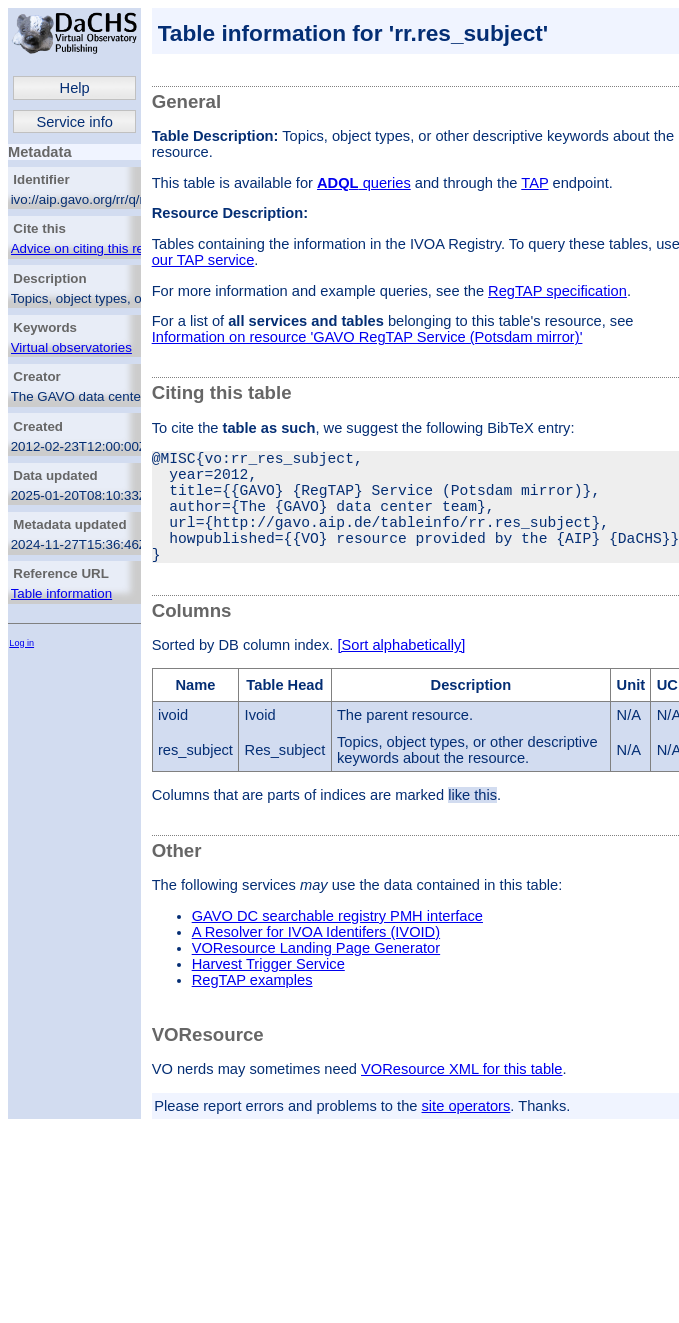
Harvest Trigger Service (268, 992)
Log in (21, 643)
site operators (466, 1134)
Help (75, 88)
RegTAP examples (252, 1008)
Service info (74, 122)
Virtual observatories (71, 347)
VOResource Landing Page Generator (316, 976)
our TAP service (203, 260)
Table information (62, 593)
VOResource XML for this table (461, 1097)
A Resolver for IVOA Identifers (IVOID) (316, 960)
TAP (534, 183)
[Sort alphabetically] (401, 673)
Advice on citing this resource (97, 248)
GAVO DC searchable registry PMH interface (337, 944)
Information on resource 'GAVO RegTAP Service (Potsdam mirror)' (367, 337)
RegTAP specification (557, 291)
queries (364, 183)
